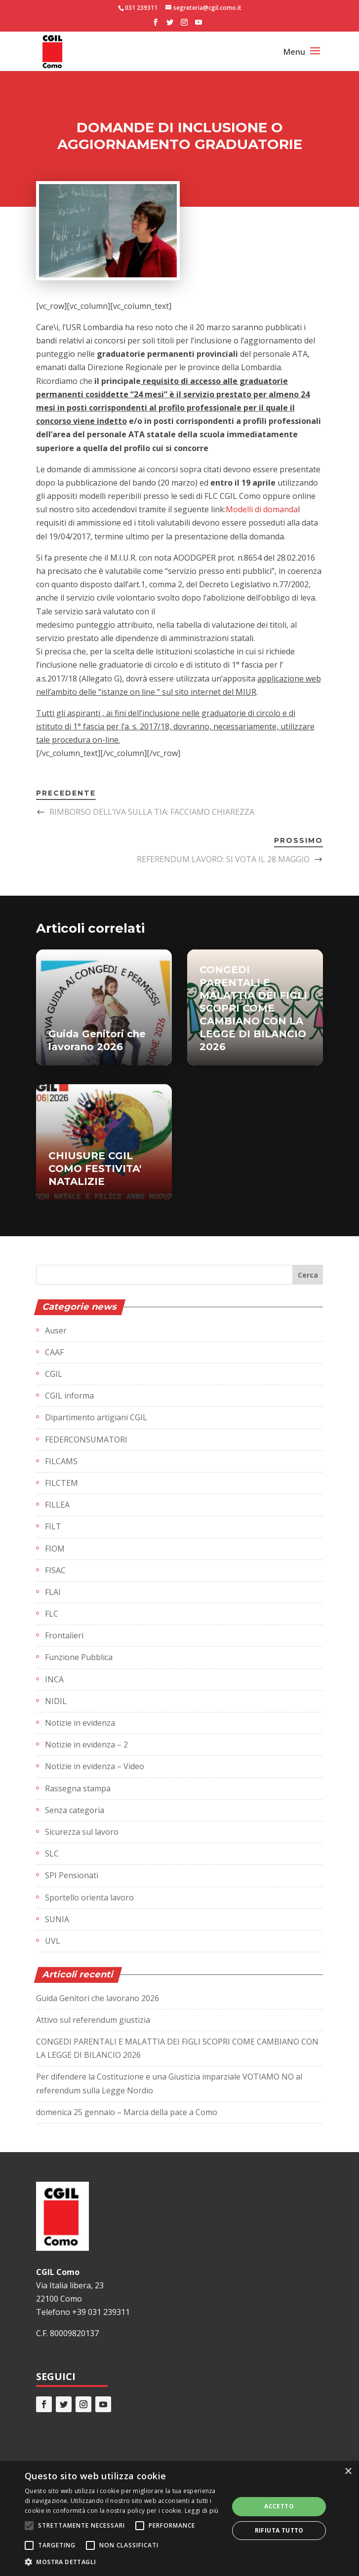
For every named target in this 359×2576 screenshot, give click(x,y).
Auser (56, 1330)
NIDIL (56, 1701)
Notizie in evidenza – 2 (86, 1744)
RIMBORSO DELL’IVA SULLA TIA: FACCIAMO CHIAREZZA (151, 811)
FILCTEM (61, 1482)
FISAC (55, 1570)
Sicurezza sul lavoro (82, 1831)
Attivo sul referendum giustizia (93, 2019)
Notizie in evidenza (80, 1722)
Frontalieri (64, 1635)
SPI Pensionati (71, 1875)
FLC (51, 1613)
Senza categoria (74, 1810)
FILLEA (57, 1504)
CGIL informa (69, 1395)
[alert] (179, 2518)
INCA (54, 1679)
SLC (52, 1853)
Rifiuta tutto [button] (279, 2530)
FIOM (55, 1548)
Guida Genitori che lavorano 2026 (97, 1998)
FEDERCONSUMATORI (86, 1439)
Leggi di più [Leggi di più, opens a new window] (202, 2510)
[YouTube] (198, 25)
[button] (124, 2562)
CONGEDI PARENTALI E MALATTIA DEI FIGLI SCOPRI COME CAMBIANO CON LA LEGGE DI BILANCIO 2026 (253, 1008)
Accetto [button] (279, 2506)
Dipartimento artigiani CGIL (96, 1417)
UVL (52, 1940)
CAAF (54, 1352)
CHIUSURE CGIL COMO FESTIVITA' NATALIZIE (94, 1168)
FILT (53, 1526)
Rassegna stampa (78, 1788)
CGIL (53, 1373)
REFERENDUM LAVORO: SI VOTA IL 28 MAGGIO (223, 859)
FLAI (53, 1592)
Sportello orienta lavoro (89, 1897)
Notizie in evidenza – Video (94, 1766)
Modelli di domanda (262, 509)
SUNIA (57, 1919)
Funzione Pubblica (79, 1657)
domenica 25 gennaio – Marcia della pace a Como (126, 2112)
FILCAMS (61, 1461)
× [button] (348, 2471)
